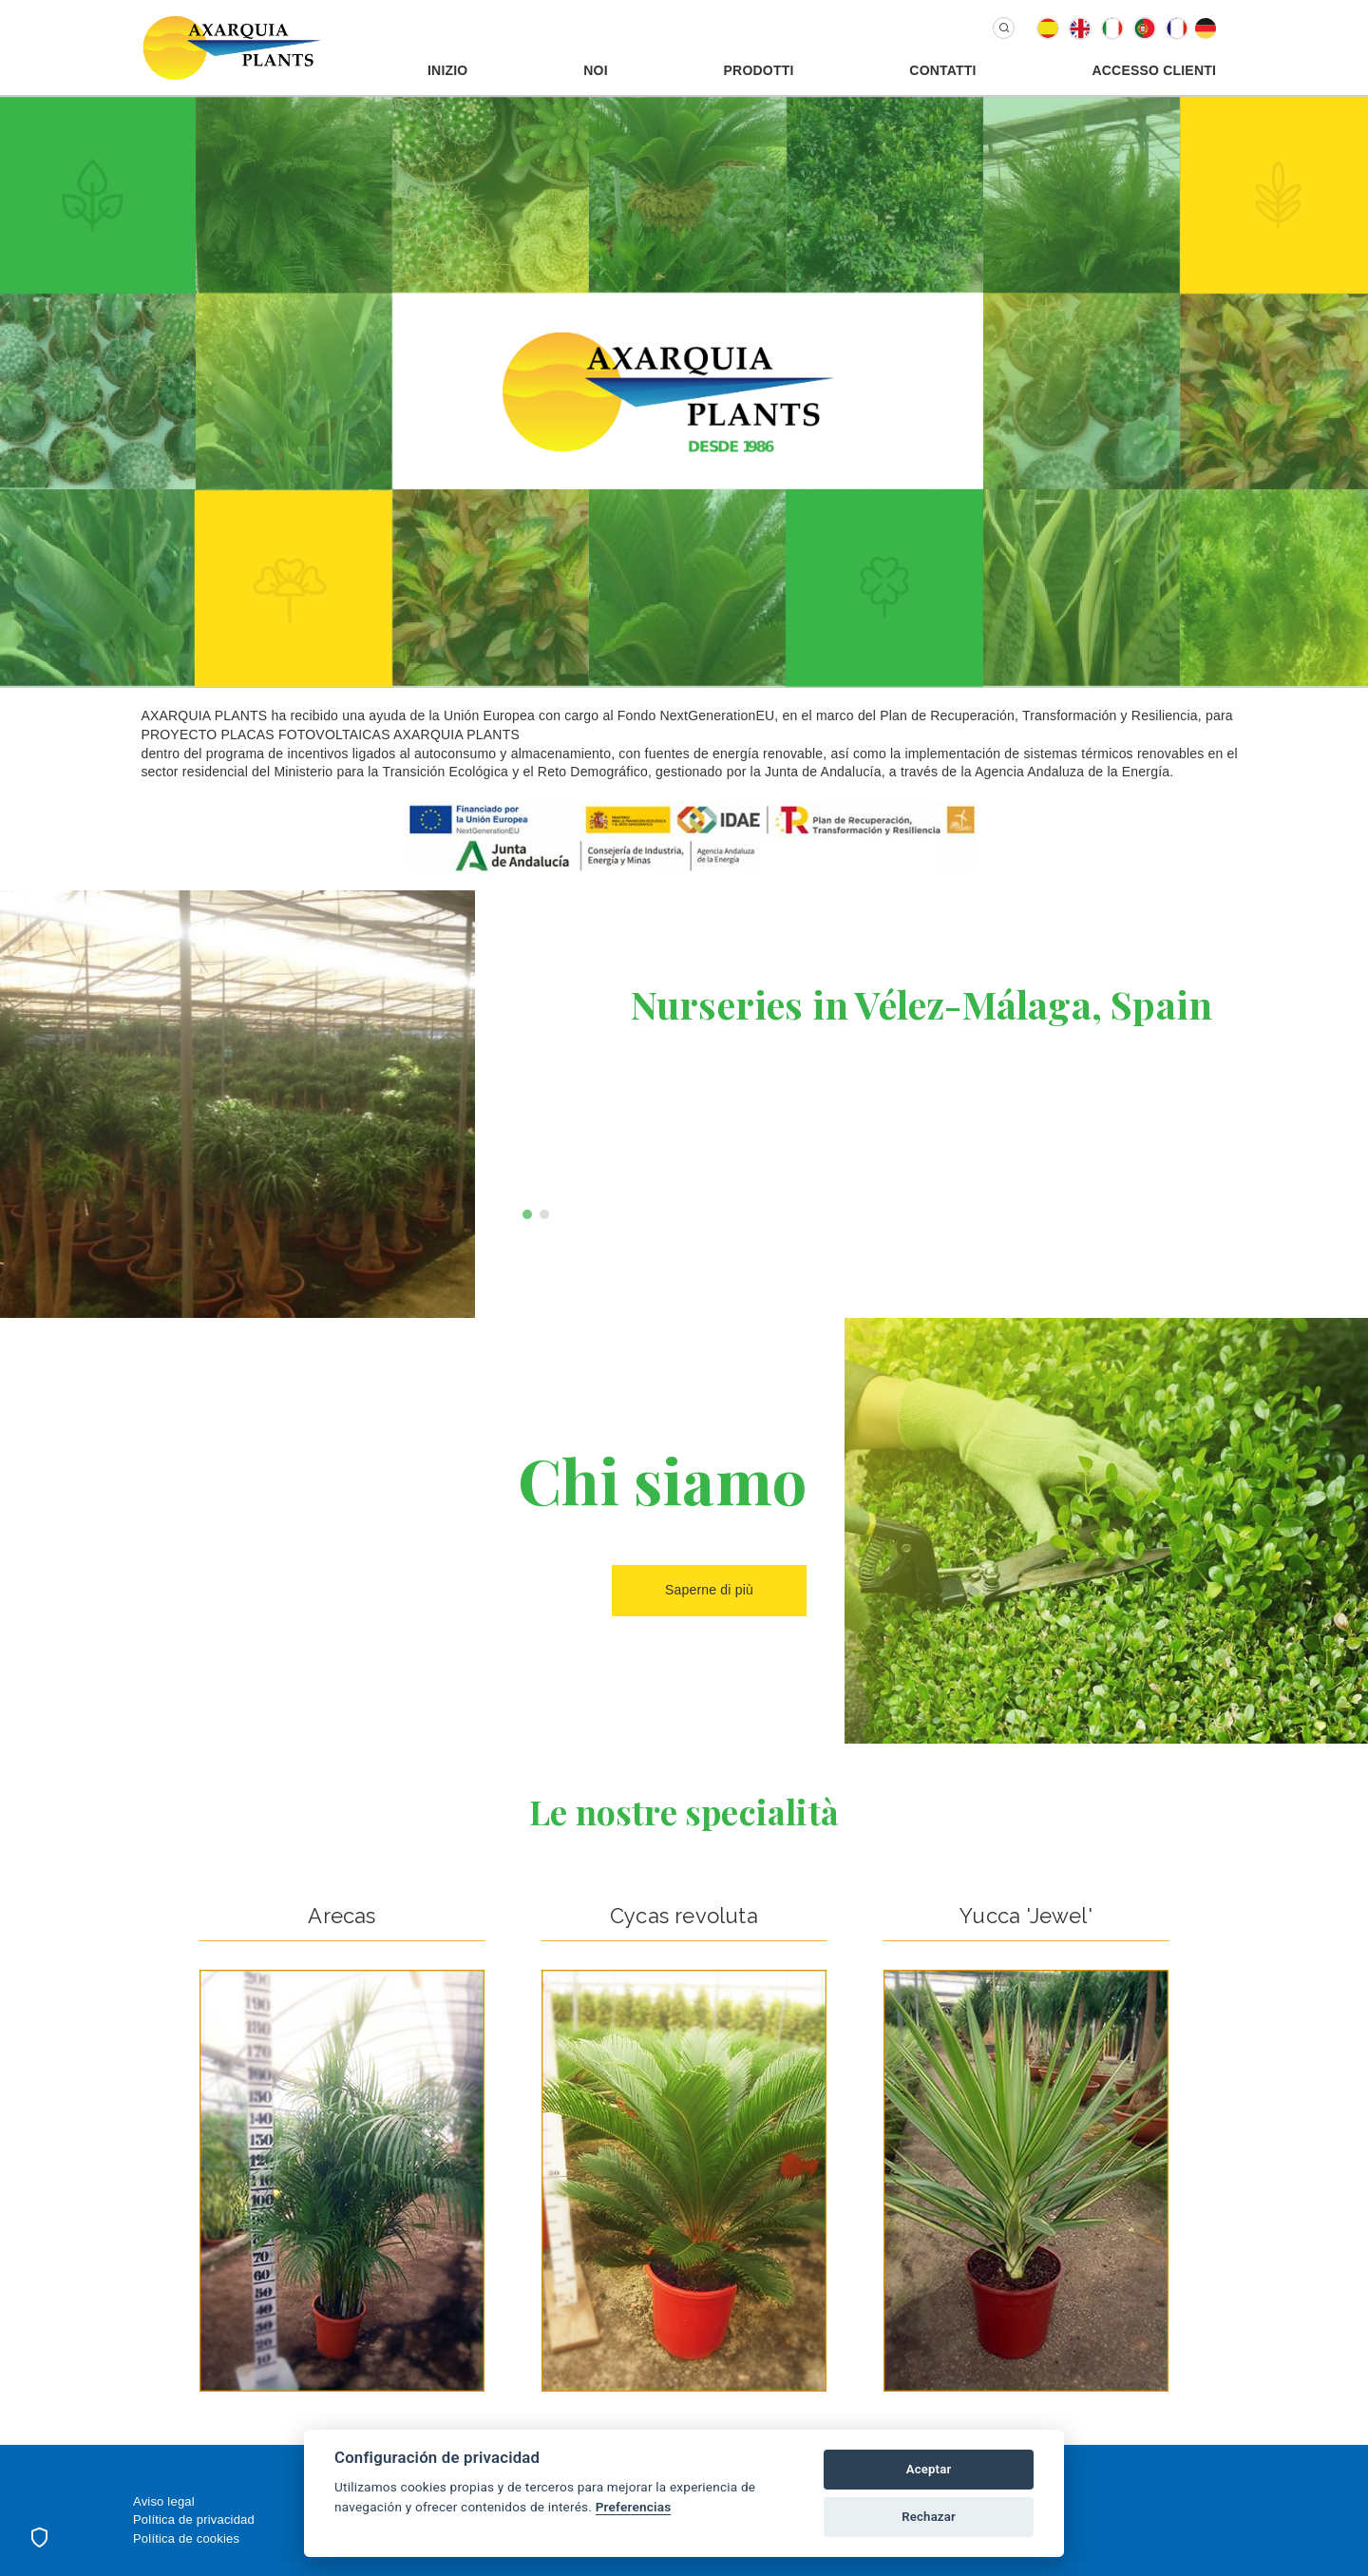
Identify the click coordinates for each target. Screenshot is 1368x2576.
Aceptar (929, 2469)
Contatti (942, 70)
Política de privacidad (194, 2519)
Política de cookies (186, 2538)
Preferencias (634, 2506)
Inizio (447, 70)
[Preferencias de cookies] (39, 2537)
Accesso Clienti (1154, 70)
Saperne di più (709, 1589)
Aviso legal (164, 2501)
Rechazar (929, 2516)
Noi (595, 70)
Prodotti (759, 70)
